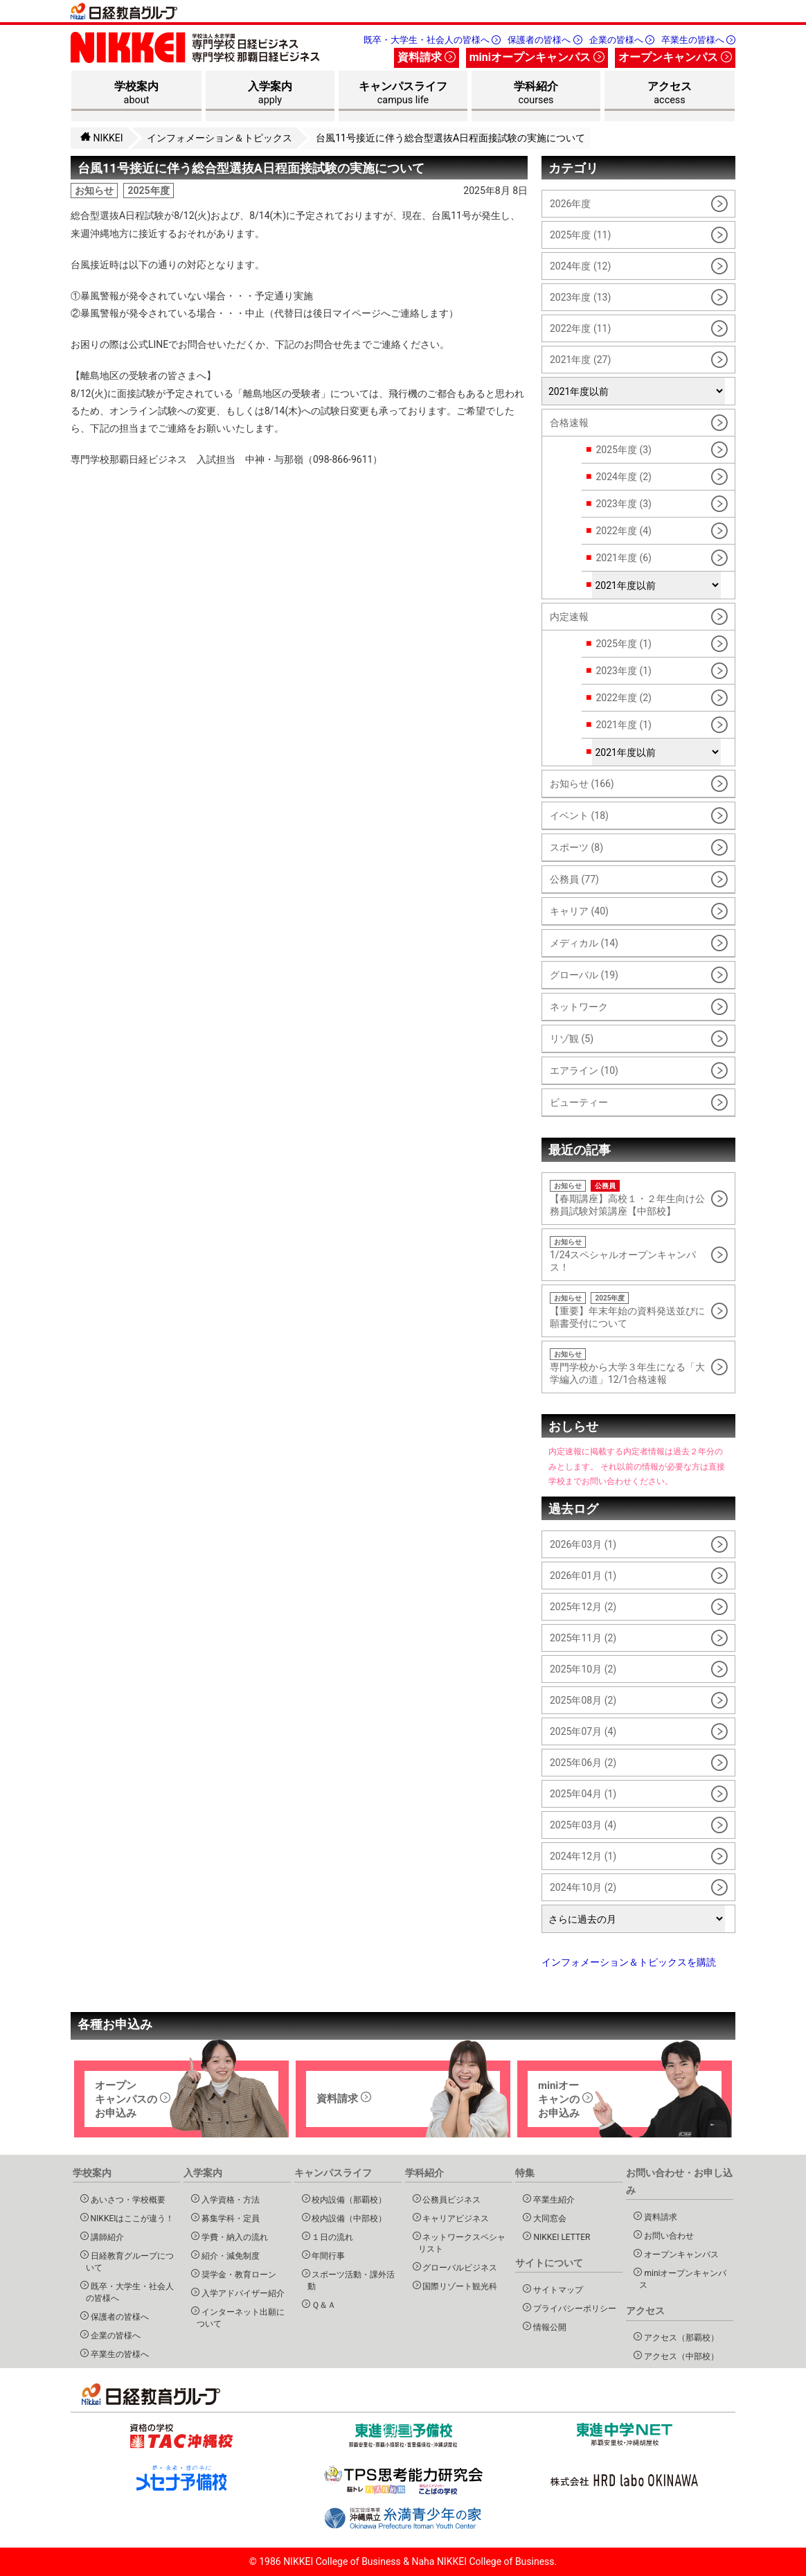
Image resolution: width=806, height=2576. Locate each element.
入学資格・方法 (228, 2199)
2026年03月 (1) (583, 1544)
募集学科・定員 (228, 2218)
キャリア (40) (579, 911)
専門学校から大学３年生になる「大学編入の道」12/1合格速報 (628, 1366)
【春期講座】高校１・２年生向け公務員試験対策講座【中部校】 (628, 1198)
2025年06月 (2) (583, 1762)
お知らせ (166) (582, 783)
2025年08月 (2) (583, 1700)
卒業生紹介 (551, 2199)
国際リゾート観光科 (458, 2286)
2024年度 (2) (623, 476)
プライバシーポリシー (572, 2308)
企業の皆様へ (621, 40)
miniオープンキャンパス (536, 57)
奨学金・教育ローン (236, 2274)
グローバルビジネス (458, 2267)
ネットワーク (579, 1006)
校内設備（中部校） (347, 2218)
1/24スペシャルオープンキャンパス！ (628, 1254)
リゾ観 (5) (571, 1038)
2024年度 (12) (580, 266)
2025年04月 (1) (583, 1793)
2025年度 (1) (623, 643)
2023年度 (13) (580, 297)
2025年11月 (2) (583, 1637)
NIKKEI (101, 137)
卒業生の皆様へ (698, 40)
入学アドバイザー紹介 (241, 2293)
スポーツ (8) (576, 847)
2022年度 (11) (580, 328)
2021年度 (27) (580, 359)
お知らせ (94, 190)
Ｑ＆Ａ (322, 2305)
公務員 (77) (574, 879)
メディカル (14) (584, 943)
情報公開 (547, 2327)
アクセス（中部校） (679, 2356)
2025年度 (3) (623, 449)
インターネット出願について (241, 2317)
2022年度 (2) (623, 697)
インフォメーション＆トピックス (219, 137)
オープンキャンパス (675, 57)
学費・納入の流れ (232, 2237)
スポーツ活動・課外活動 (351, 2280)
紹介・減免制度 (228, 2255)
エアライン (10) (584, 1070)
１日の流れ (330, 2237)
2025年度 (148, 190)
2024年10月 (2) (583, 1887)
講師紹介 (105, 2237)
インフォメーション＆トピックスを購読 (628, 1962)
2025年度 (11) (580, 234)
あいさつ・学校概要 (125, 2199)
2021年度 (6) (623, 557)
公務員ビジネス (449, 2199)
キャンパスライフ (403, 95)
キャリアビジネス (454, 2218)
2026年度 (570, 203)
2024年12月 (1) (583, 1856)
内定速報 (569, 616)
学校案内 (136, 95)
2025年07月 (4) (583, 1731)
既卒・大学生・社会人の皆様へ (432, 40)
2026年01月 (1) (583, 1575)
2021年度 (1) (623, 724)
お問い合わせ (666, 2235)
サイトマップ (555, 2289)
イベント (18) (579, 815)
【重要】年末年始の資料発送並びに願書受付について (628, 1310)
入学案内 (270, 95)
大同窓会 (547, 2218)
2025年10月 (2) (583, 1669)
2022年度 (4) (623, 530)
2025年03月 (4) (583, 1824)
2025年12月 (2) (583, 1606)
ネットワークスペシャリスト (462, 2243)
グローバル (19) (584, 974)
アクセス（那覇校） (679, 2337)
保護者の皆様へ (545, 40)
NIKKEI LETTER (559, 2237)
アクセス (669, 95)
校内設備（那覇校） (347, 2199)
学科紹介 (536, 95)
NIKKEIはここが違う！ (130, 2218)
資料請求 (426, 57)
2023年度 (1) (623, 670)
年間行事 (326, 2255)
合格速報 (569, 422)
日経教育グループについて (130, 2261)
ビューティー (579, 1102)
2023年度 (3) (623, 503)
